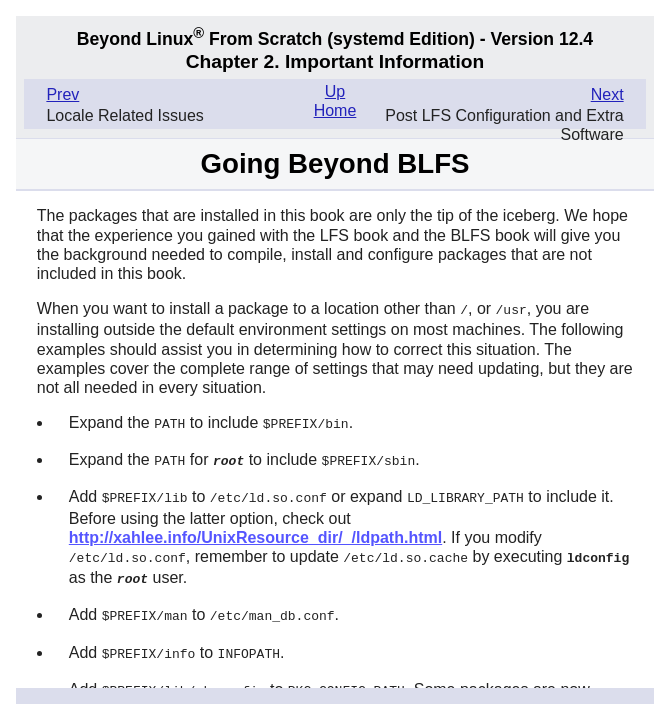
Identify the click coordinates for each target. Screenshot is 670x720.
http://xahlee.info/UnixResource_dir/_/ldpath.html (255, 533)
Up (335, 91)
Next (607, 94)
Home (335, 110)
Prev (62, 94)
